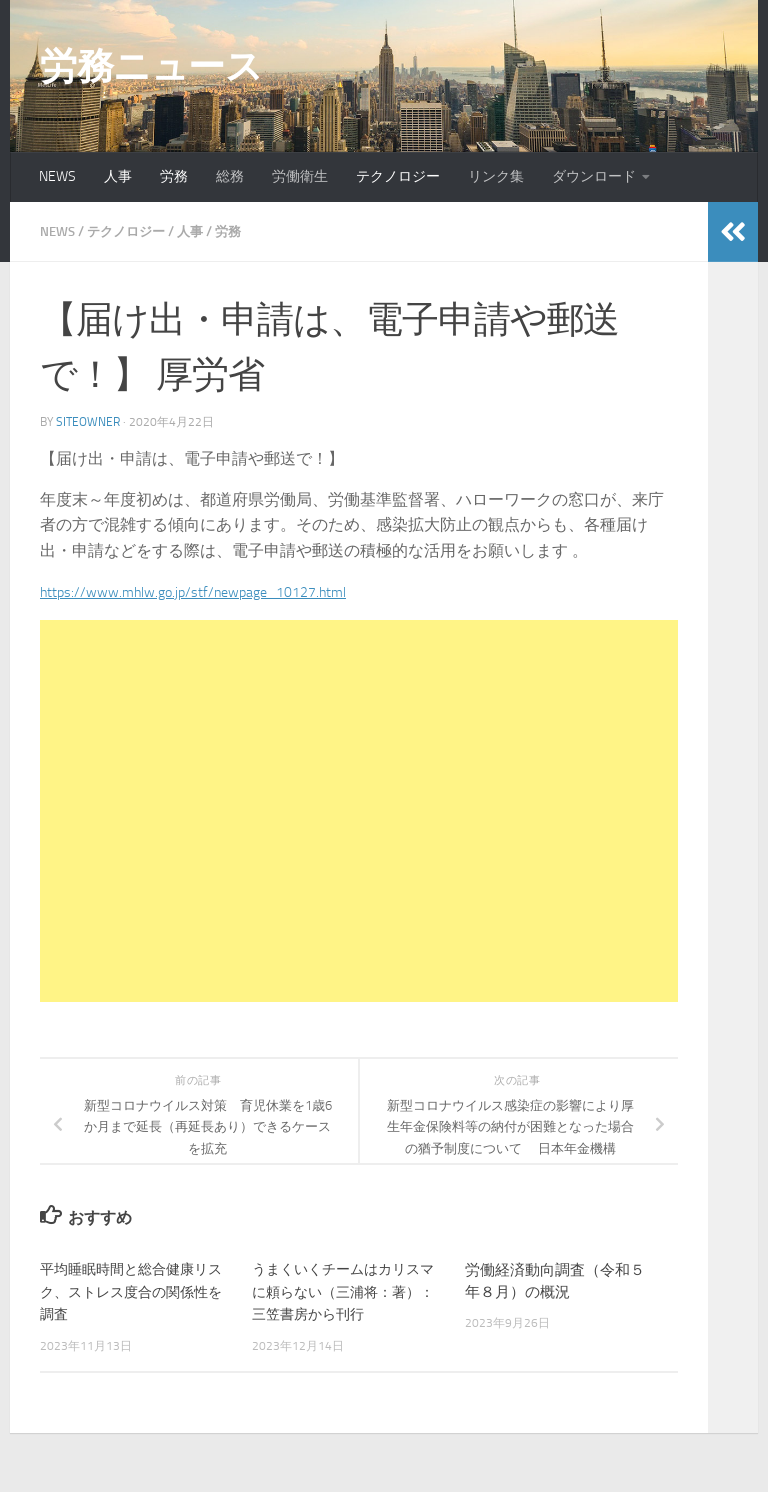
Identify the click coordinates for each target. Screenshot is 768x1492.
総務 (230, 176)
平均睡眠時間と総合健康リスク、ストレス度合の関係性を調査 (130, 1290)
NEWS (57, 176)
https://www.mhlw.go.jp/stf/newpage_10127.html (211, 591)
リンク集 (496, 176)
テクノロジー (398, 176)
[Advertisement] (359, 811)
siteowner (88, 422)
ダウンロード (594, 176)
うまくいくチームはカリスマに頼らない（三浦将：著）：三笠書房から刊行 (342, 1290)
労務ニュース (151, 66)
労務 (174, 176)
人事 (118, 176)
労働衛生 (300, 176)
